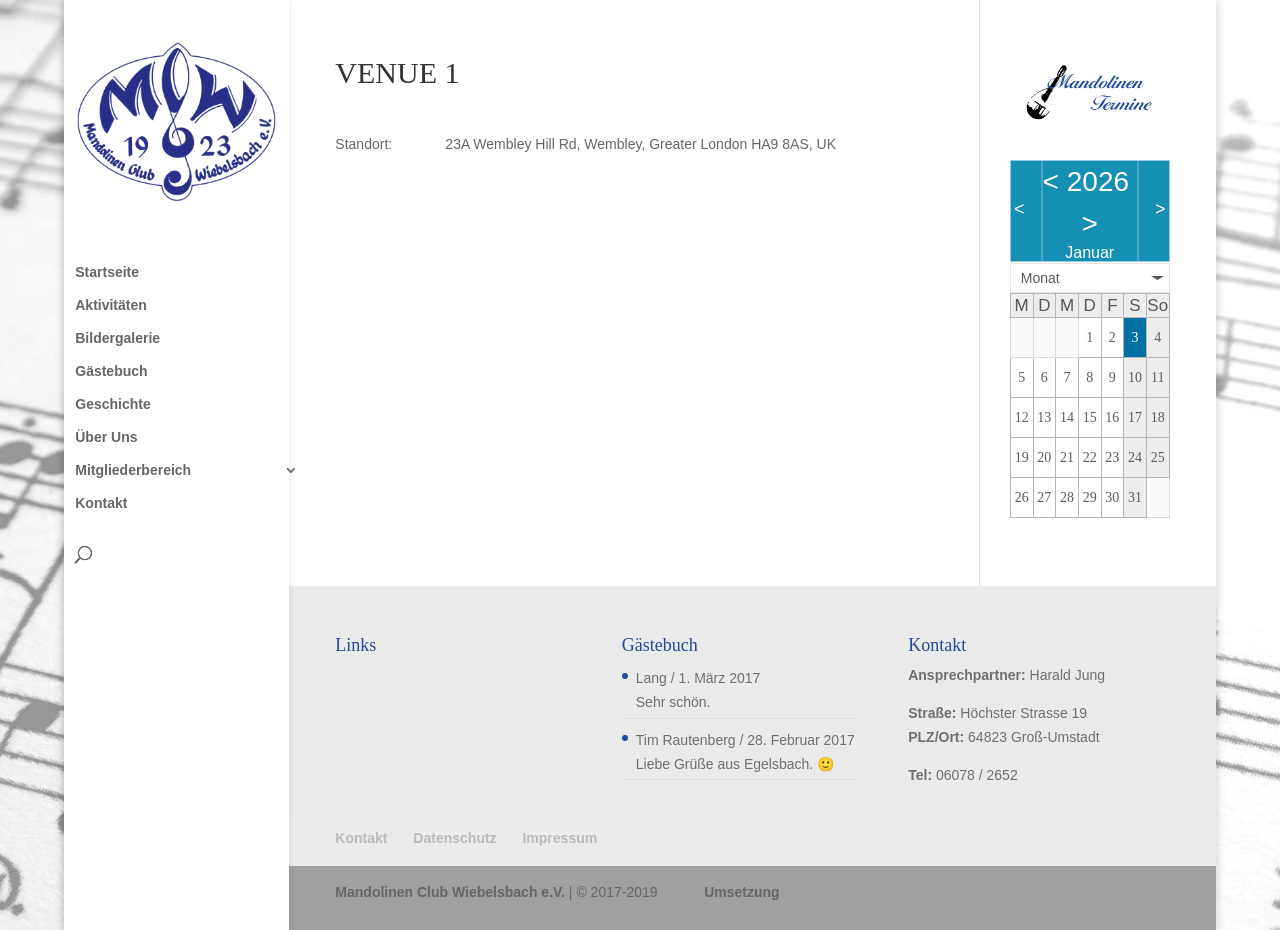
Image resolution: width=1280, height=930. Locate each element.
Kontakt (101, 503)
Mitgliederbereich (133, 470)
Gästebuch (111, 371)
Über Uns (106, 437)
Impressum (559, 838)
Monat (1040, 278)
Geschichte (112, 404)
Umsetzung (741, 892)
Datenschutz (454, 838)
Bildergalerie (117, 338)
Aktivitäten (111, 305)
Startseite (107, 272)
